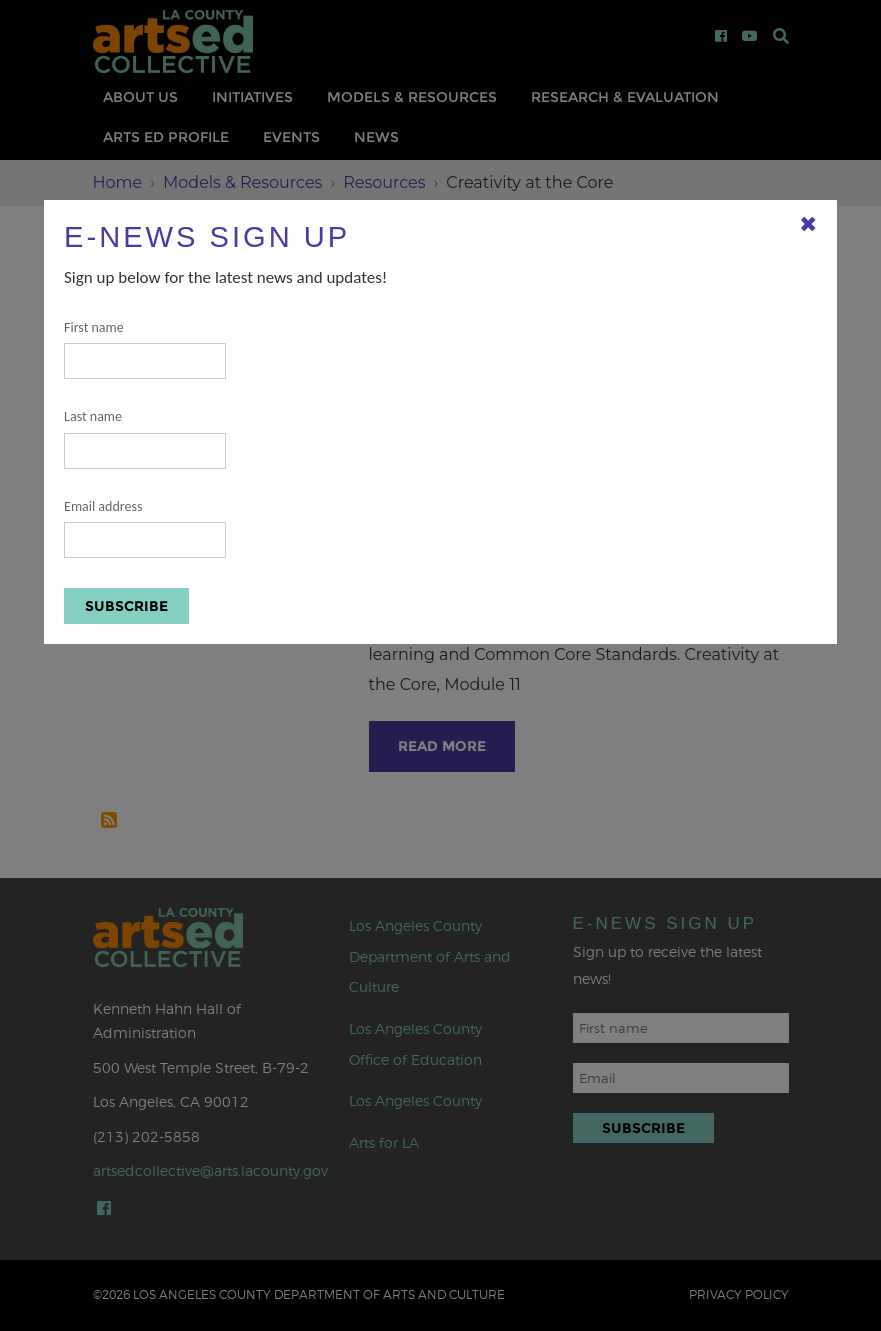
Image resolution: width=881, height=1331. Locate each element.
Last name (145, 438)
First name (145, 349)
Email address (145, 528)
